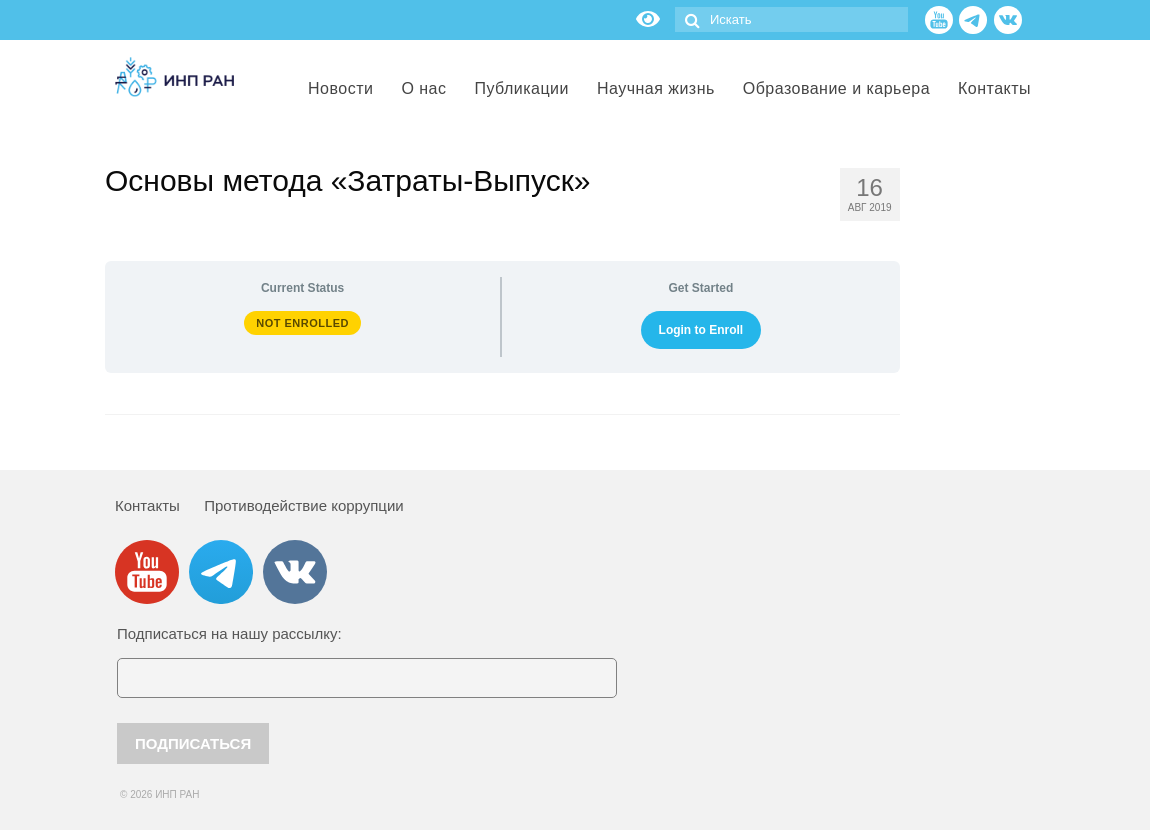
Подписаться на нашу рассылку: (229, 633)
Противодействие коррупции (303, 505)
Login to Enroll (701, 330)
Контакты (147, 505)
